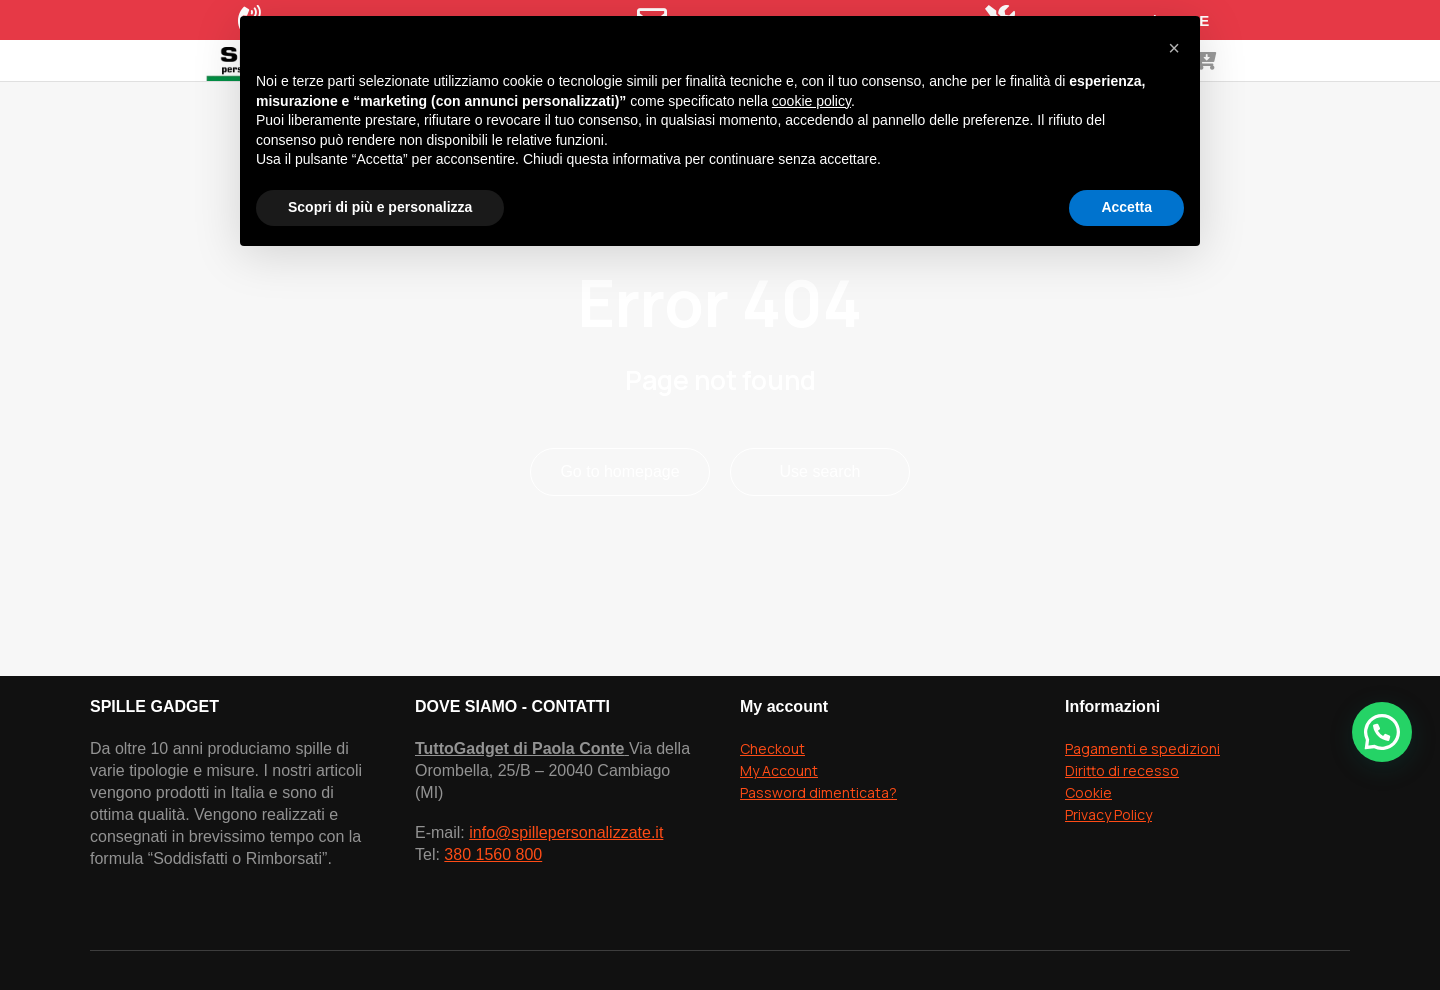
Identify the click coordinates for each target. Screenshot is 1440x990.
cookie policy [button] (811, 101)
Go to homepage (619, 530)
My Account (779, 829)
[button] (1382, 732)
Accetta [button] (1126, 207)
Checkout (772, 807)
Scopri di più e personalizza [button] (380, 207)
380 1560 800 (493, 913)
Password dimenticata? (818, 851)
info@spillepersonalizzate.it (566, 891)
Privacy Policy (1108, 873)
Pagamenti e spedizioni (1142, 807)
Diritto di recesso (1122, 829)
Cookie (1088, 851)
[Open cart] (1376, 90)
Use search (820, 530)
